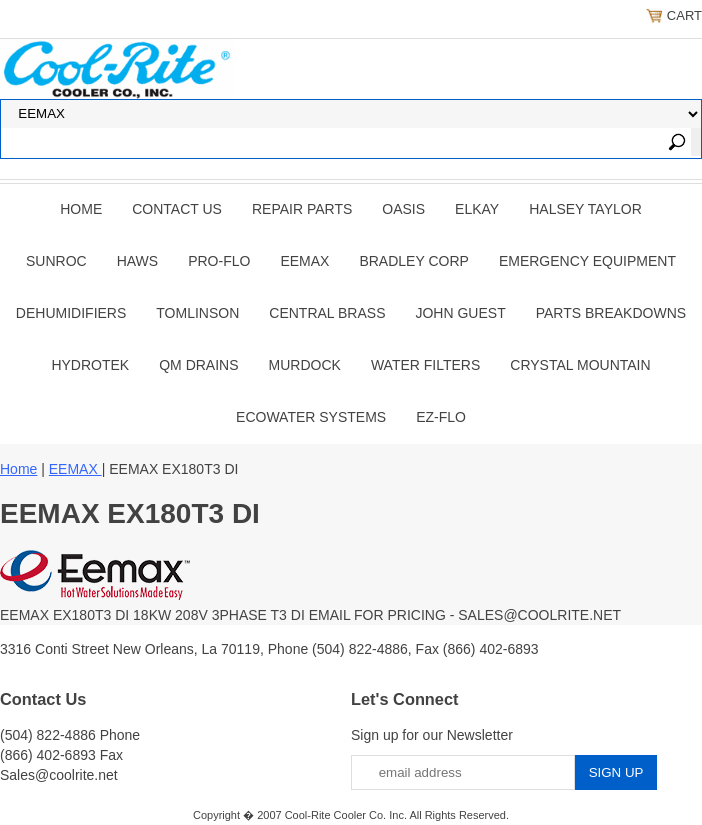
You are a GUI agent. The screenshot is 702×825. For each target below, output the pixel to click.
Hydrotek (90, 365)
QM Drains (198, 365)
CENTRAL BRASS (327, 313)
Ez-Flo (441, 417)
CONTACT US (177, 209)
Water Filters (425, 365)
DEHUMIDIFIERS (71, 313)
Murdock (305, 365)
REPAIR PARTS (302, 209)
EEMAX (304, 261)
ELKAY (477, 209)
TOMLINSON (197, 313)
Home (81, 209)
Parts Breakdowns (611, 313)
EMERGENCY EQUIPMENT (587, 261)
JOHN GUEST (460, 313)
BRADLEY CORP (413, 261)
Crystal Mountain (580, 365)
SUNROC (56, 261)
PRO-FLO (219, 261)
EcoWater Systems (311, 417)
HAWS (137, 261)
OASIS (403, 209)
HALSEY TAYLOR (585, 209)
